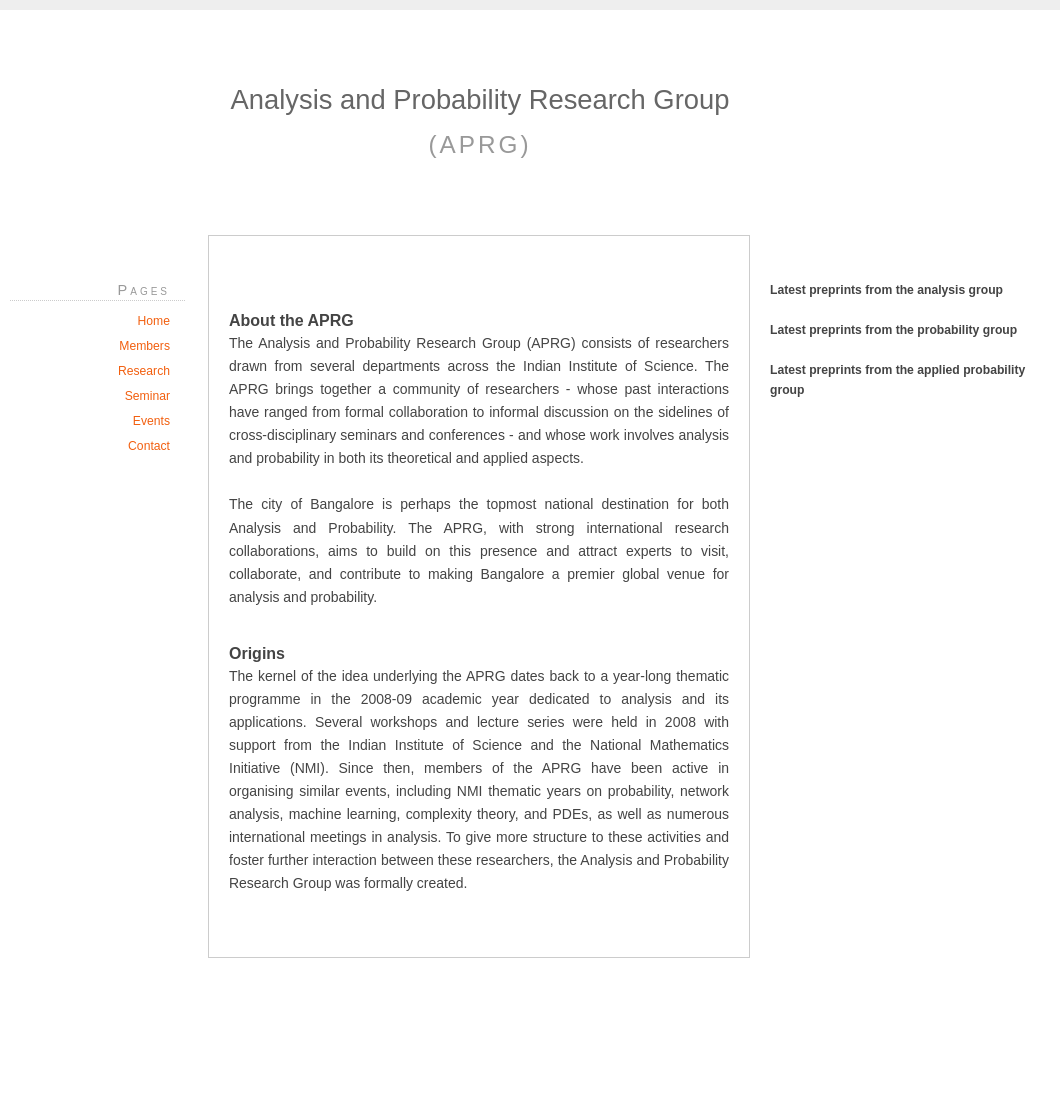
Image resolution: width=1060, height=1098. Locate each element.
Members (144, 346)
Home (154, 321)
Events (151, 421)
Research (144, 371)
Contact (149, 446)
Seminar (147, 396)
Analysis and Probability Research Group (480, 99)
